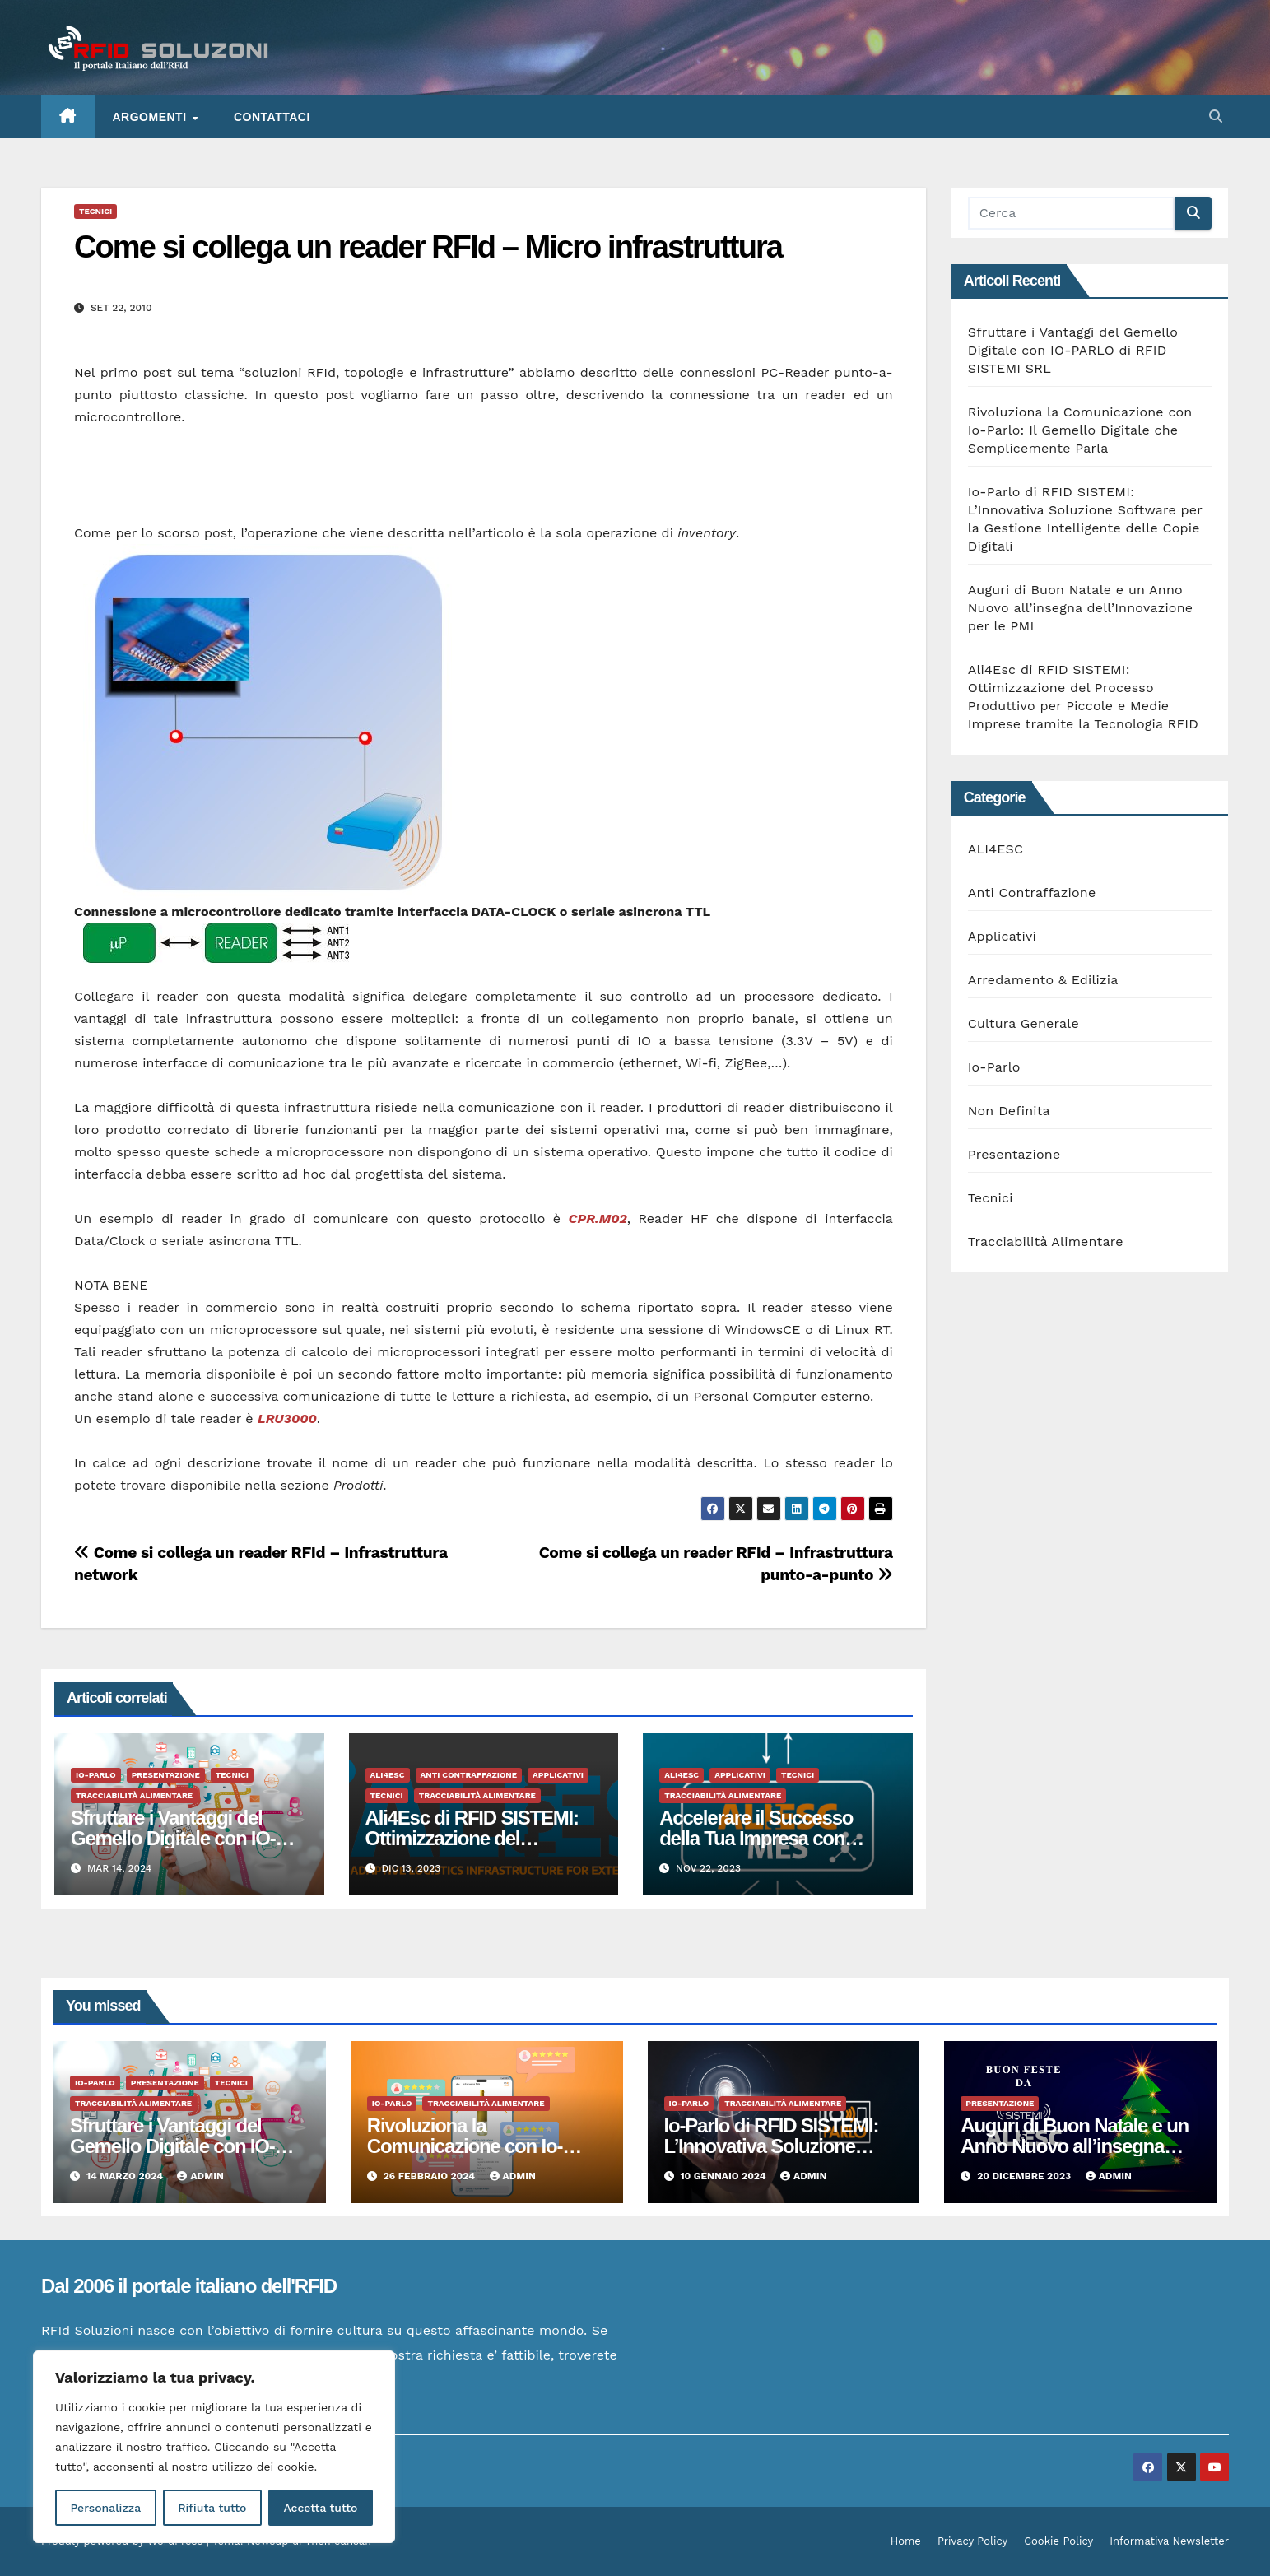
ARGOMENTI (151, 116)
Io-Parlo (96, 1774)
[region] (214, 2446)
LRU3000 (287, 1418)
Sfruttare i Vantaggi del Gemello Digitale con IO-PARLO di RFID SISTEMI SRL (1073, 350)
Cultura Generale (1023, 1023)
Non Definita (1009, 1110)
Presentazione (166, 1774)
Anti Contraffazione (469, 1774)
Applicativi (558, 1774)
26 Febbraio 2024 (431, 2176)
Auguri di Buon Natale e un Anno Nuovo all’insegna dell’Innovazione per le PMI (1080, 608)
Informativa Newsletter (1169, 2541)
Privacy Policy (972, 2541)
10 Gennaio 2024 (724, 2176)
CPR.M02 (598, 1218)
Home (906, 2541)
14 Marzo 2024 (126, 2176)
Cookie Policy (1058, 2541)
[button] (1215, 116)
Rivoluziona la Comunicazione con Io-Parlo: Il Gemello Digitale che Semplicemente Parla (1080, 430)
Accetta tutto (320, 2507)
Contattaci (272, 116)
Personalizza (105, 2507)
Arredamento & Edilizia (1043, 980)
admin (200, 2176)
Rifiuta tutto (212, 2507)
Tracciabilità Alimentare (134, 1795)
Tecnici (95, 211)
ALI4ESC (387, 1774)
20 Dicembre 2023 (1025, 2176)
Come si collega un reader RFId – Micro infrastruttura (428, 247)
